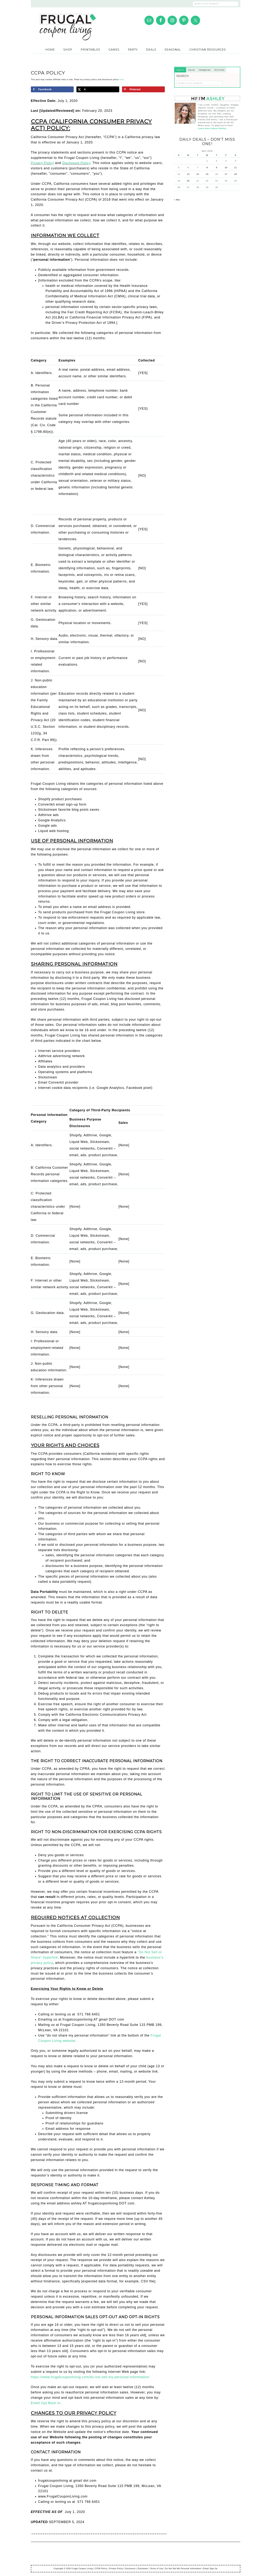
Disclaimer (143, 2569)
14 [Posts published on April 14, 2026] (197, 174)
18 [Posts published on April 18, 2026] (235, 174)
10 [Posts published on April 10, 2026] (226, 167)
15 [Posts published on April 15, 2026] (207, 174)
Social (191, 70)
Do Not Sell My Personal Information (183, 2569)
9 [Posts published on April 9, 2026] (216, 167)
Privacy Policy (42, 163)
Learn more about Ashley (212, 128)
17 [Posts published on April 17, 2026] (226, 174)
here (121, 80)
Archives (219, 70)
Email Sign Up (210, 2569)
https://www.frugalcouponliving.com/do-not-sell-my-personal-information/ (90, 2377)
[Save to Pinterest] (143, 89)
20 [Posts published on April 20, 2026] (188, 181)
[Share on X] (97, 89)
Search (180, 70)
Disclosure (130, 2569)
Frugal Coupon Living (67, 22)
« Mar (177, 200)
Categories (205, 70)
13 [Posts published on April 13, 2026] (188, 174)
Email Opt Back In (45, 2403)
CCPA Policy (101, 2569)
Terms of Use (156, 2569)
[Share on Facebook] (52, 89)
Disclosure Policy (76, 163)
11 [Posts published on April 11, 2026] (235, 167)
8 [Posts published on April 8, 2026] (207, 167)
